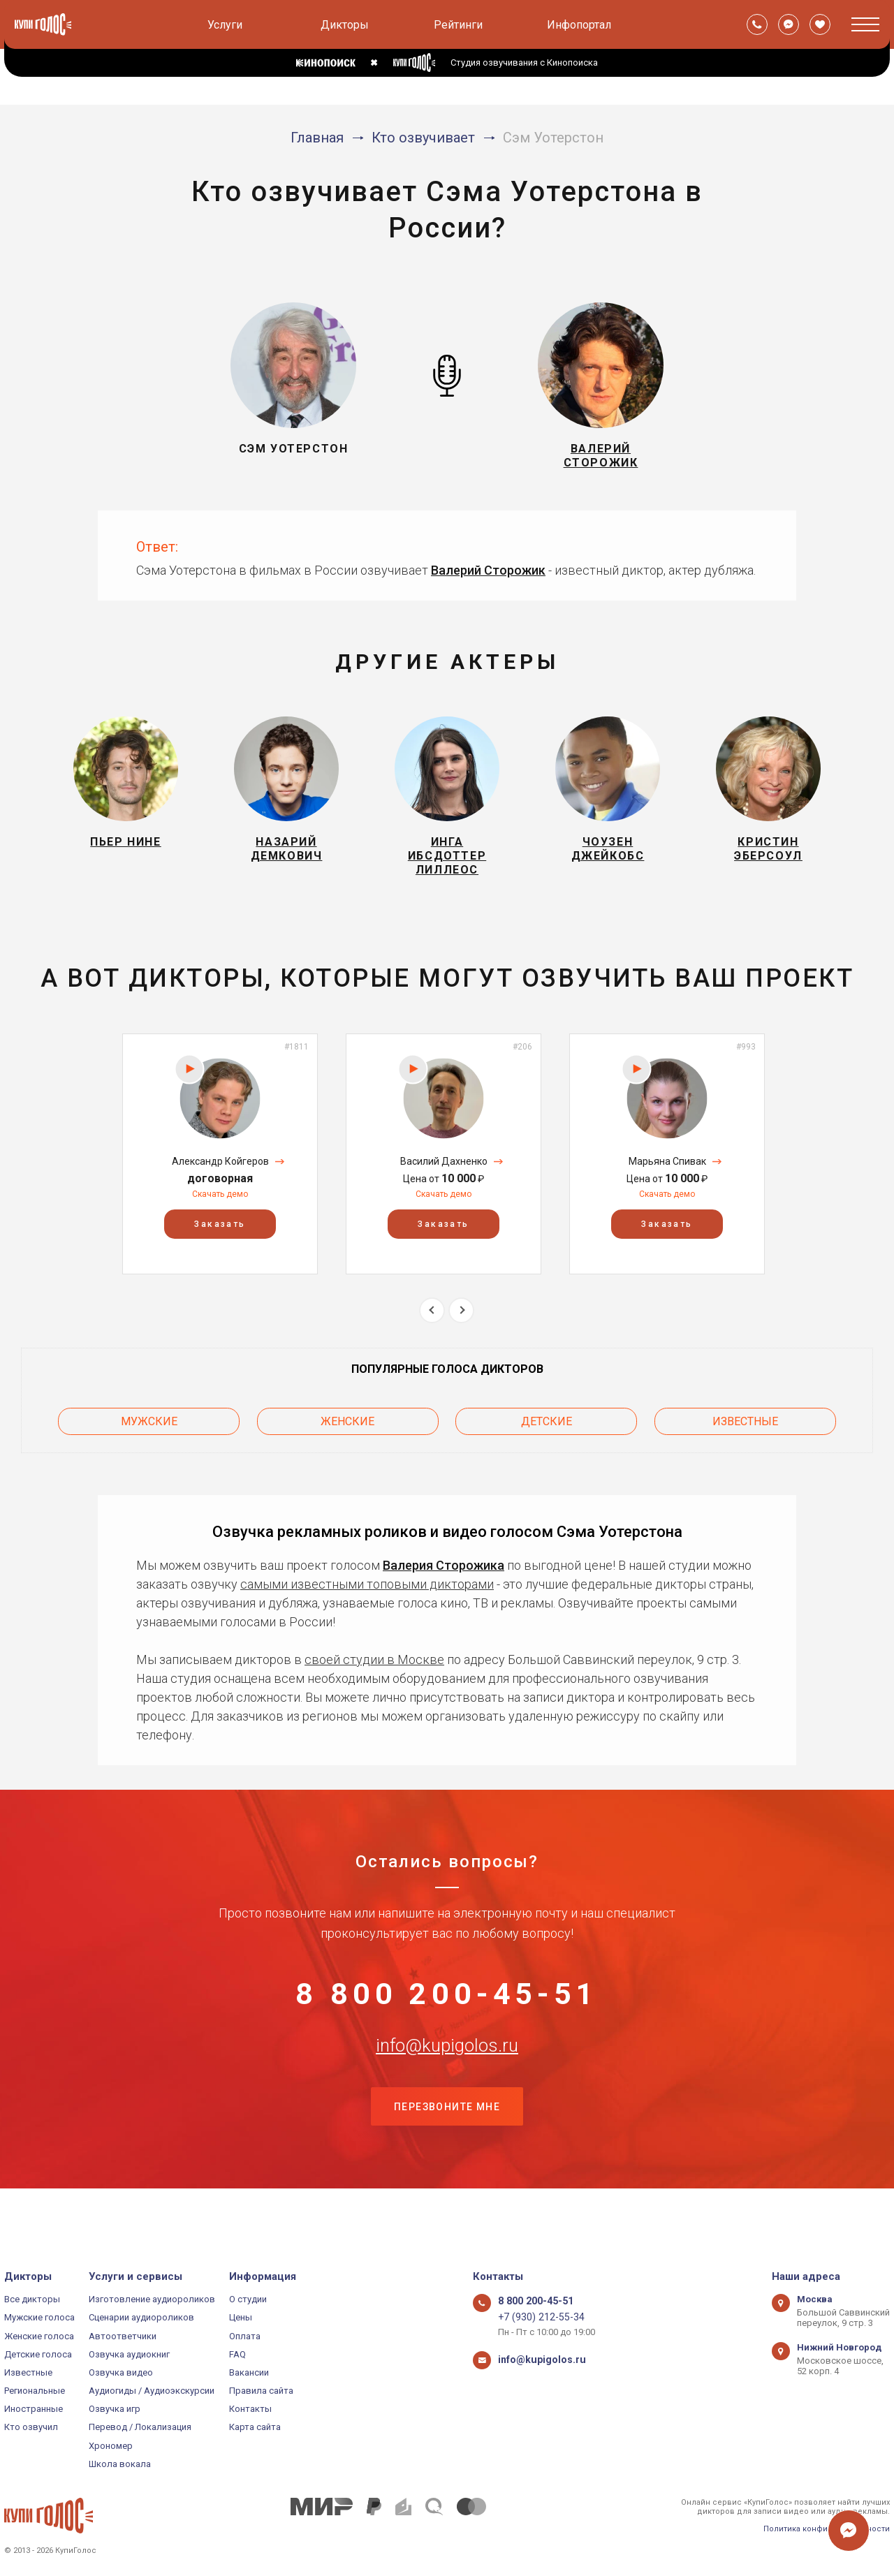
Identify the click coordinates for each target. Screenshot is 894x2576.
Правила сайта (261, 2390)
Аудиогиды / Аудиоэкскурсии (151, 2390)
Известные (745, 1438)
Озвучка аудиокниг (129, 2354)
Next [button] (461, 1331)
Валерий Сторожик (488, 578)
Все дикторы (32, 2299)
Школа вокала (120, 2464)
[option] (220, 1173)
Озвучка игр (114, 2409)
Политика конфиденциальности (826, 2528)
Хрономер (111, 2446)
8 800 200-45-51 (447, 2013)
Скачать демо (220, 1214)
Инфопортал (579, 24)
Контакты (250, 2409)
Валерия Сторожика (443, 1579)
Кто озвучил (31, 2427)
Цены (240, 2318)
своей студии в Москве (374, 1673)
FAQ (237, 2354)
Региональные (34, 2390)
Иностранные (33, 2409)
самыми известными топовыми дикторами (367, 1598)
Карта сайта (255, 2427)
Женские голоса (39, 2336)
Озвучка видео (121, 2372)
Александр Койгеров (220, 1181)
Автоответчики (122, 2336)
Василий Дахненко (444, 1181)
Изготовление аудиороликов (152, 2299)
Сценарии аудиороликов (141, 2318)
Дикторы (345, 24)
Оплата (245, 2336)
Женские (347, 1438)
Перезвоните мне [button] (447, 2152)
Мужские (149, 1438)
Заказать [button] (219, 1244)
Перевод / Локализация (140, 2427)
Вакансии (249, 2372)
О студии (248, 2299)
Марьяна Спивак (667, 1181)
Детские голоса (38, 2354)
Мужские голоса (39, 2318)
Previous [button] (432, 1331)
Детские (546, 1438)
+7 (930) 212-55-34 (535, 2318)
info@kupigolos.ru (447, 2082)
